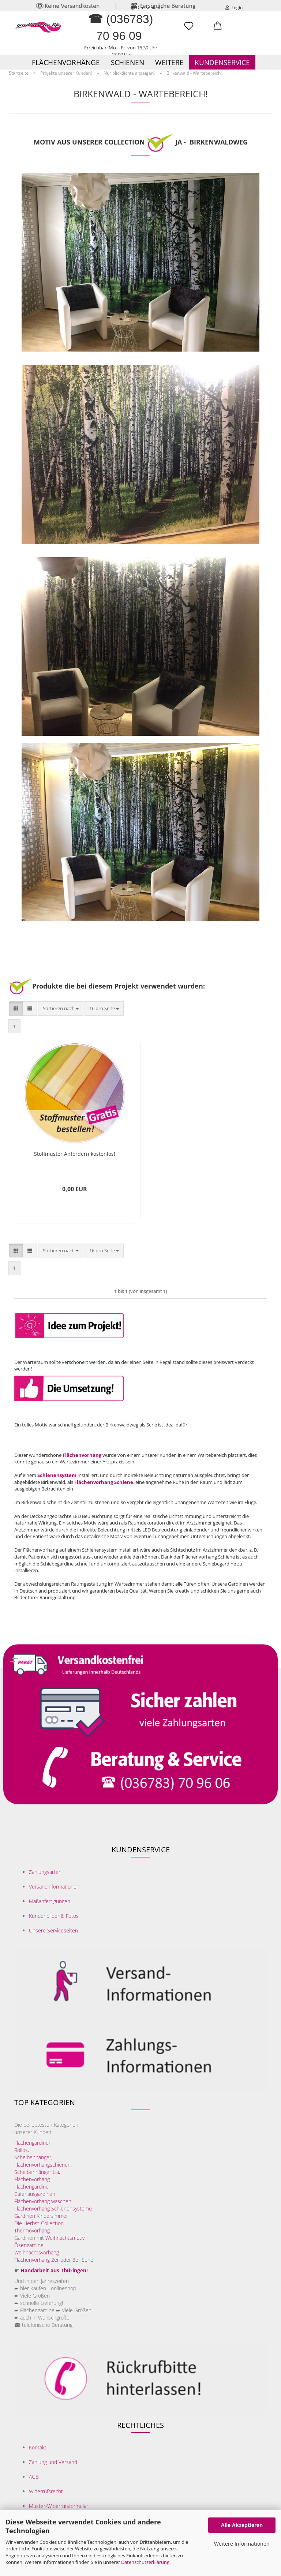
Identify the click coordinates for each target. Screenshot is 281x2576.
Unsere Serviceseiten (53, 1930)
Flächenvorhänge (66, 62)
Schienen (127, 62)
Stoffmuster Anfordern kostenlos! (74, 1153)
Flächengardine (31, 2186)
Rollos (21, 2149)
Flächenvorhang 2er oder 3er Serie (53, 2259)
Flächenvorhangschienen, (43, 2164)
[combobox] (60, 1008)
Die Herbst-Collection (39, 2223)
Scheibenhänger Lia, (37, 2171)
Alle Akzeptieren (242, 2524)
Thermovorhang (32, 2230)
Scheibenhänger (32, 2157)
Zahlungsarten (45, 1871)
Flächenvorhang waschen (42, 2201)
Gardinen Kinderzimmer (41, 2215)
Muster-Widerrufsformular (58, 2505)
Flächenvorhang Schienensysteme (53, 2208)
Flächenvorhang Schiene (103, 1482)
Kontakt (37, 2447)
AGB (34, 2476)
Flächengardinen (33, 2142)
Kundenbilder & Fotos (54, 1915)
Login (234, 7)
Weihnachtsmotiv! (65, 2237)
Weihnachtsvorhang (36, 2252)
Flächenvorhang (82, 1455)
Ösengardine (29, 2245)
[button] (217, 29)
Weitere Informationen (242, 2543)
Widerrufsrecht (46, 2491)
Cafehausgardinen (34, 2193)
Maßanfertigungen (49, 1901)
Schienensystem (56, 1475)
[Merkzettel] (189, 29)
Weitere (169, 62)
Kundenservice (222, 62)
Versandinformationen (54, 1886)
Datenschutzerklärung (145, 2562)
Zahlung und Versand (53, 2462)
